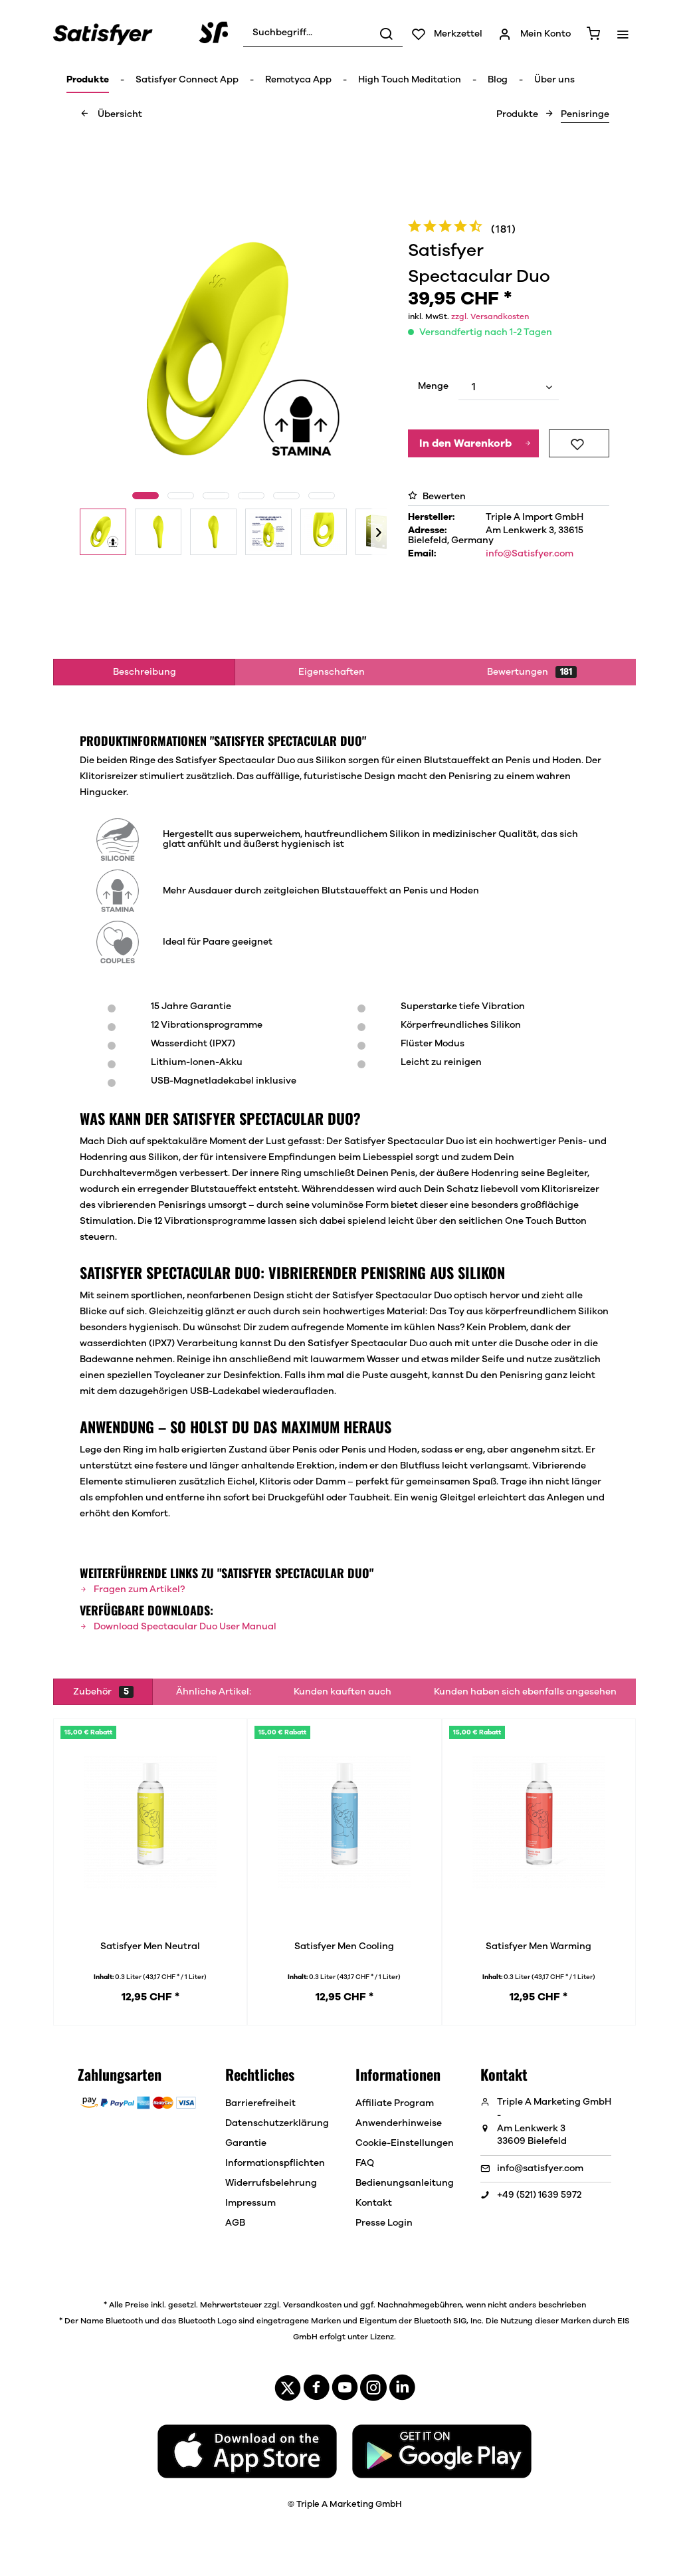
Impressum (250, 2203)
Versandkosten (312, 2305)
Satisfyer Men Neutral (150, 1946)
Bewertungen (532, 672)
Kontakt (373, 2203)
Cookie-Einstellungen (404, 2143)
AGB (235, 2223)
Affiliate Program (394, 2103)
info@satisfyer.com (540, 2168)
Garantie (245, 2143)
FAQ (364, 2163)
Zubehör (103, 1692)
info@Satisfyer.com (529, 553)
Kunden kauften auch (342, 1692)
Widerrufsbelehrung (271, 2183)
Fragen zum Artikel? (132, 1589)
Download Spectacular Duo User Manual (178, 1626)
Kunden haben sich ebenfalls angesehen (525, 1692)
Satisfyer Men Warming (538, 1946)
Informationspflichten (275, 2163)
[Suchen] (386, 33)
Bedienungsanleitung (404, 2183)
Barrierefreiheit (260, 2103)
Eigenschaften (331, 672)
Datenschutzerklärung (277, 2123)
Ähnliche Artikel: (213, 1692)
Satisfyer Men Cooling (344, 1946)
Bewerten (437, 496)
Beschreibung (144, 672)
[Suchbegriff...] (323, 33)
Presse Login (384, 2223)
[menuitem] (323, 33)
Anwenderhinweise (398, 2123)
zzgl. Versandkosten (490, 316)
